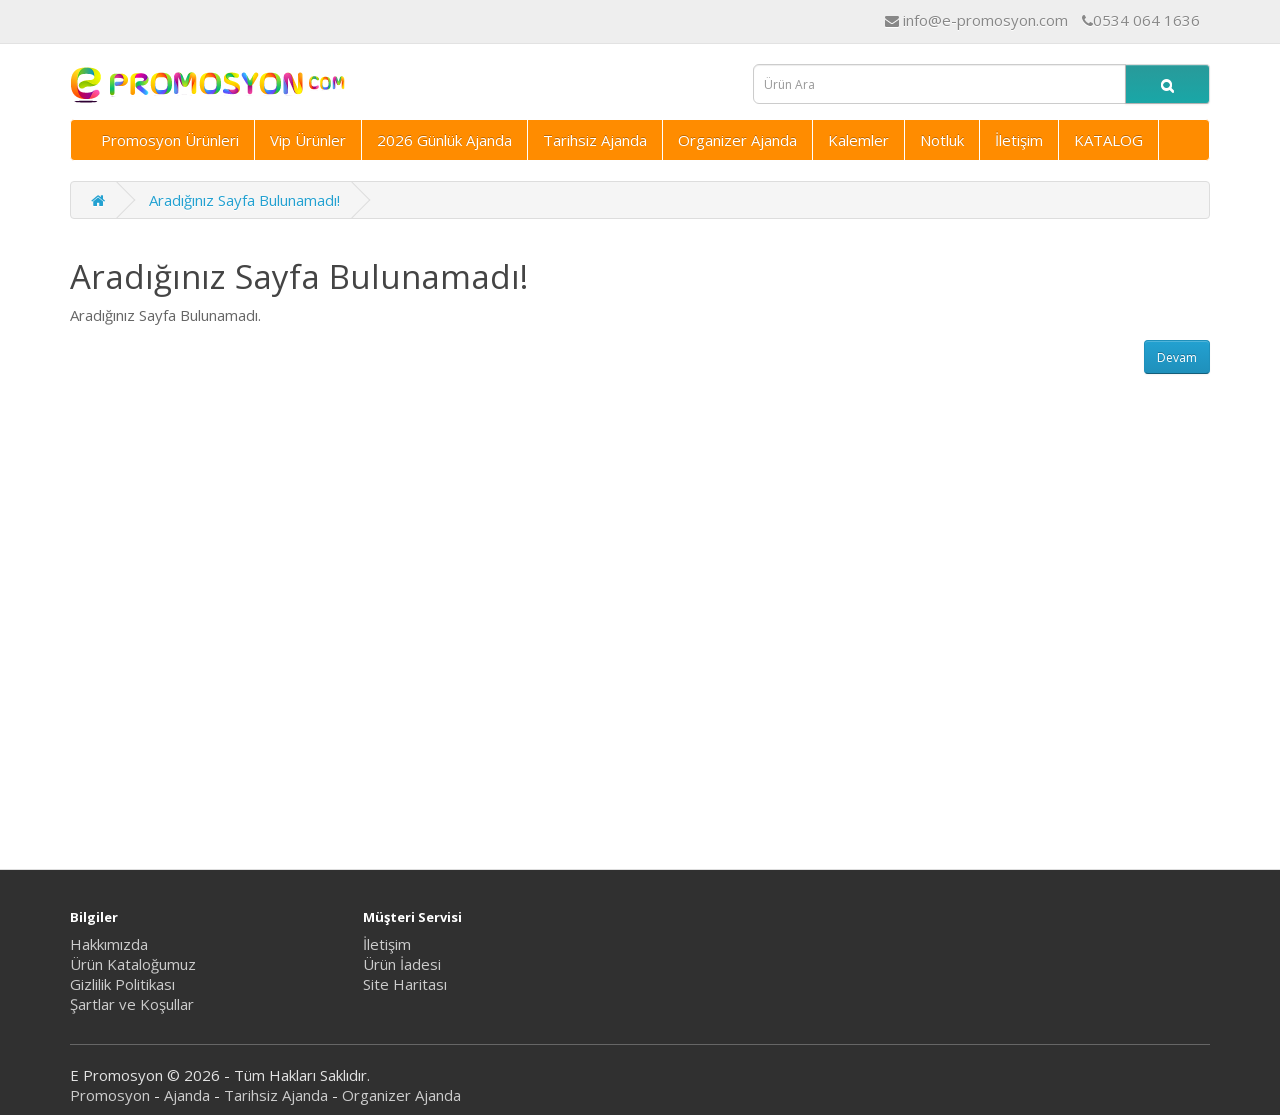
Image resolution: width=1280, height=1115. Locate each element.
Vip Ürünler (308, 140)
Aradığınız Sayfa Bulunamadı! (244, 200)
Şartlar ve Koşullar (132, 1004)
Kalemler (858, 140)
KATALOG (1108, 140)
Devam (1177, 357)
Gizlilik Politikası (122, 984)
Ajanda (187, 1095)
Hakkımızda (109, 944)
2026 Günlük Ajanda (444, 140)
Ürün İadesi (402, 964)
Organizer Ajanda (737, 140)
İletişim (1019, 140)
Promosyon (110, 1095)
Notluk (942, 140)
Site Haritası (405, 984)
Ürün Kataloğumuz (133, 964)
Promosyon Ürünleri (170, 140)
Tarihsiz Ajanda (595, 140)
